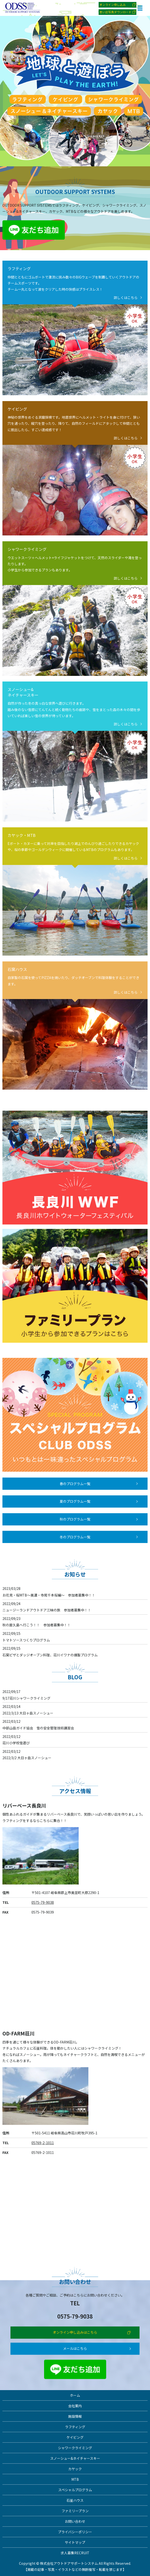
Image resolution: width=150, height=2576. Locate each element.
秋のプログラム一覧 (75, 1519)
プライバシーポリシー (75, 2531)
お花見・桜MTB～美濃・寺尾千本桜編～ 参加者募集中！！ (48, 1595)
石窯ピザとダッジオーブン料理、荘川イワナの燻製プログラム (50, 1654)
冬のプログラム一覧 (75, 1536)
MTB (75, 2479)
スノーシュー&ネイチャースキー (75, 2458)
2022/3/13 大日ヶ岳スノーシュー (27, 1713)
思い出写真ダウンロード (115, 12)
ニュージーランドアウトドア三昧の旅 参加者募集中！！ (46, 1609)
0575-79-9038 (42, 1902)
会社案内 (75, 2405)
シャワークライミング (75, 2447)
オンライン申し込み (112, 4)
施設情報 (75, 2416)
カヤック (75, 2468)
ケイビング (75, 2437)
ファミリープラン (75, 2510)
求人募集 (75, 2552)
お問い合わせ (75, 2521)
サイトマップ (75, 2542)
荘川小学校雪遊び (16, 1742)
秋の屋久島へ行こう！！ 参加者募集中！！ (36, 1624)
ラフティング (75, 2426)
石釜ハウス (75, 2500)
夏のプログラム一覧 (75, 1501)
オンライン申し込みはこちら (75, 2332)
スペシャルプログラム (75, 2489)
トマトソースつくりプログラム (26, 1640)
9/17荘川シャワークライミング (26, 1698)
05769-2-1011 (42, 2142)
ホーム (75, 2395)
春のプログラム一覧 (75, 1483)
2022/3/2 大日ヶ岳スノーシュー (26, 1757)
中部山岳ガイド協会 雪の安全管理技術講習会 (38, 1727)
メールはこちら (75, 2348)
